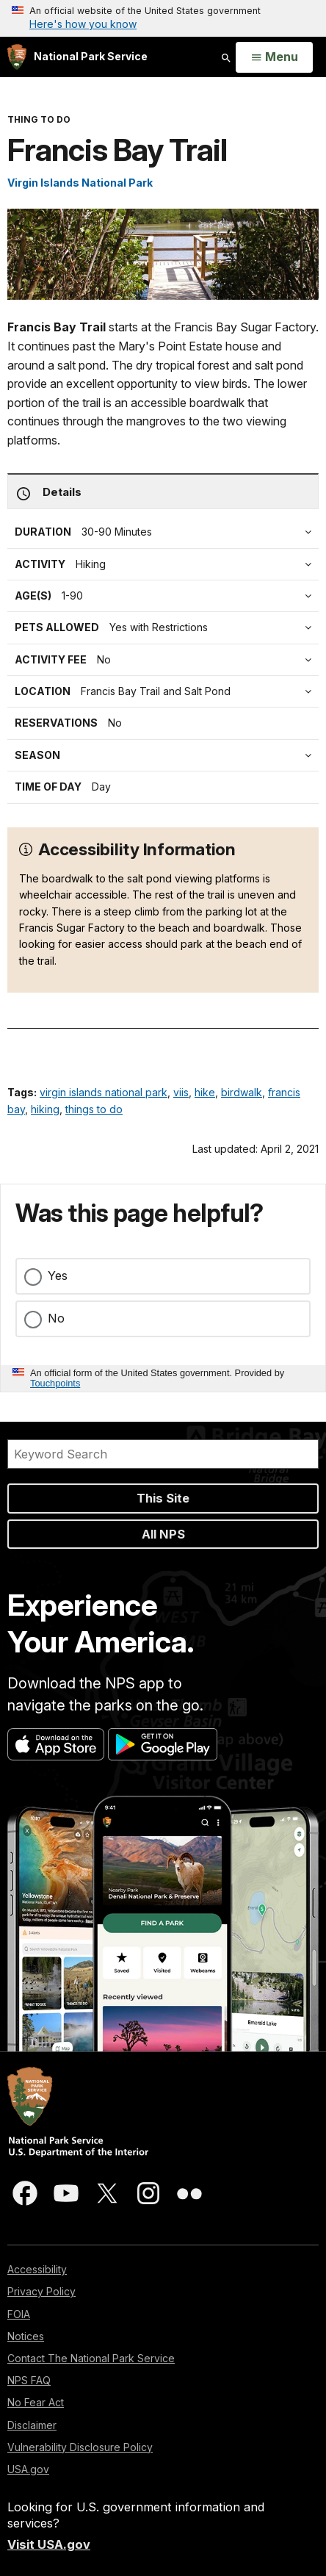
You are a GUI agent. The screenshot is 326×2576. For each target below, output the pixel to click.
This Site (163, 1498)
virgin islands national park (103, 1092)
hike (205, 1092)
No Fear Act (35, 2402)
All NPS (163, 1534)
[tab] (167, 659)
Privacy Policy (41, 2291)
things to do (94, 1109)
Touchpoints (55, 1383)
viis (181, 1092)
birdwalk (241, 1092)
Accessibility (37, 2269)
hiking (45, 1109)
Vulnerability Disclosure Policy (80, 2447)
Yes (58, 1275)
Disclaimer (32, 2425)
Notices (25, 2336)
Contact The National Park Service (91, 2358)
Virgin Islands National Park (80, 182)
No (56, 1318)
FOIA (18, 2314)
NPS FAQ (29, 2380)
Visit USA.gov (48, 2544)
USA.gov (28, 2469)
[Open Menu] (274, 57)
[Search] (163, 1454)
